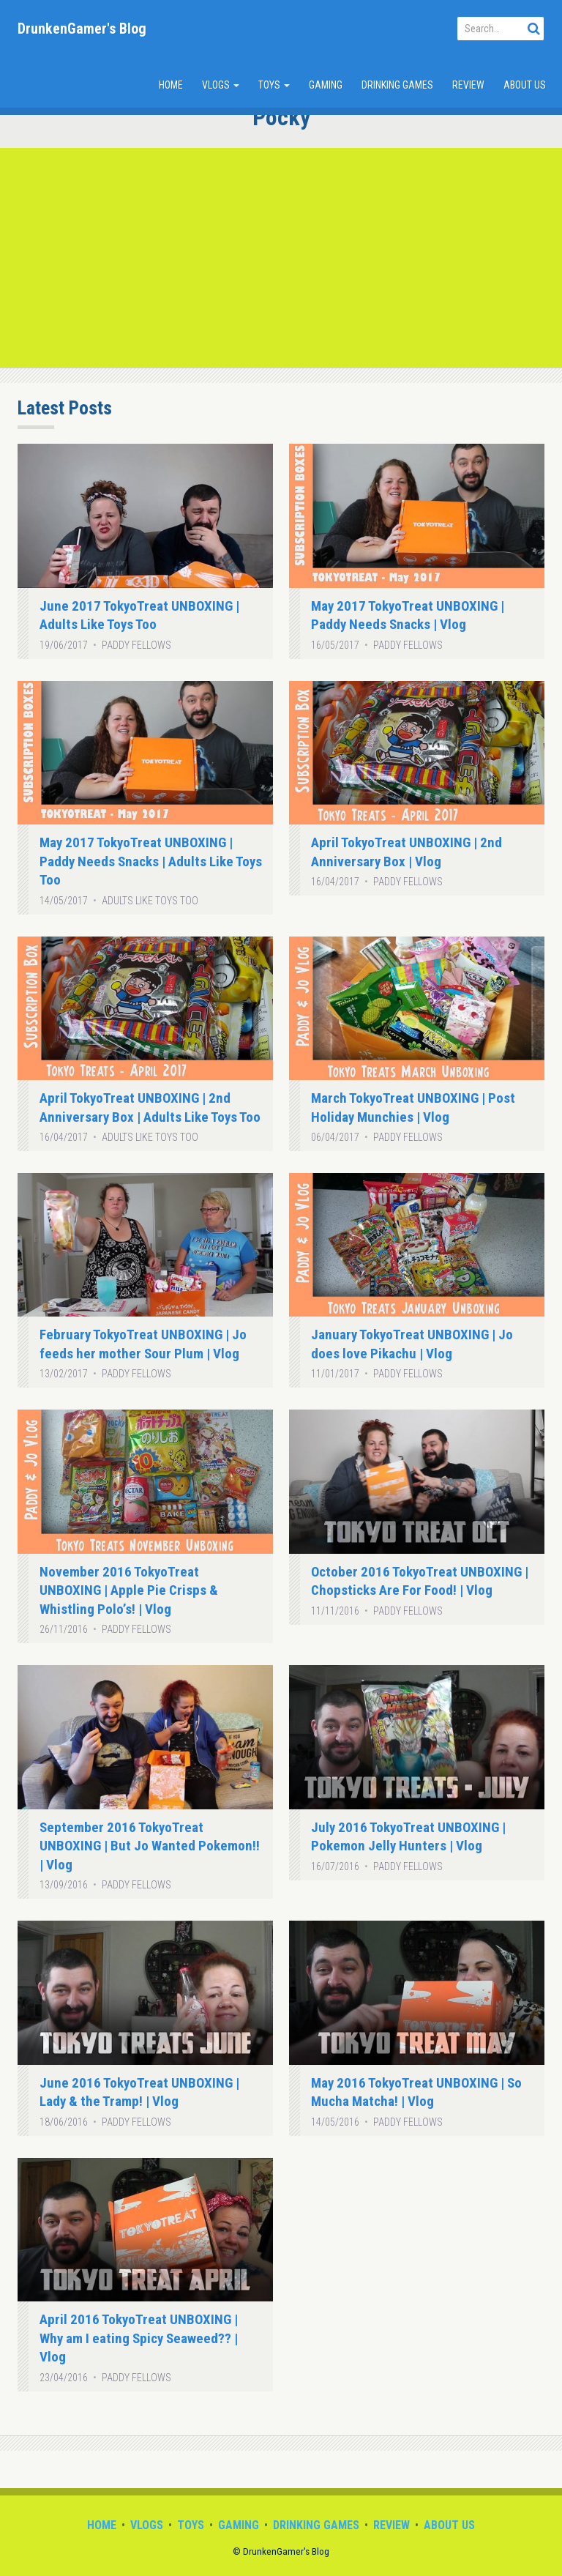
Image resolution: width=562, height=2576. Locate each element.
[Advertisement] (281, 257)
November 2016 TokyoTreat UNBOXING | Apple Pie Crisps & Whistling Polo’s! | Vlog (129, 1590)
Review (468, 85)
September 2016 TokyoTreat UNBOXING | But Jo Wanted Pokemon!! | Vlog (150, 1846)
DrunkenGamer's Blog (82, 28)
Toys (274, 85)
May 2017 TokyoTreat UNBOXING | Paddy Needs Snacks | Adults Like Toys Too (151, 861)
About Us (524, 85)
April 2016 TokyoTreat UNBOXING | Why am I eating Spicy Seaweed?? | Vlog (139, 2338)
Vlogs (220, 85)
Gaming (325, 85)
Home (171, 85)
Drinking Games (397, 85)
